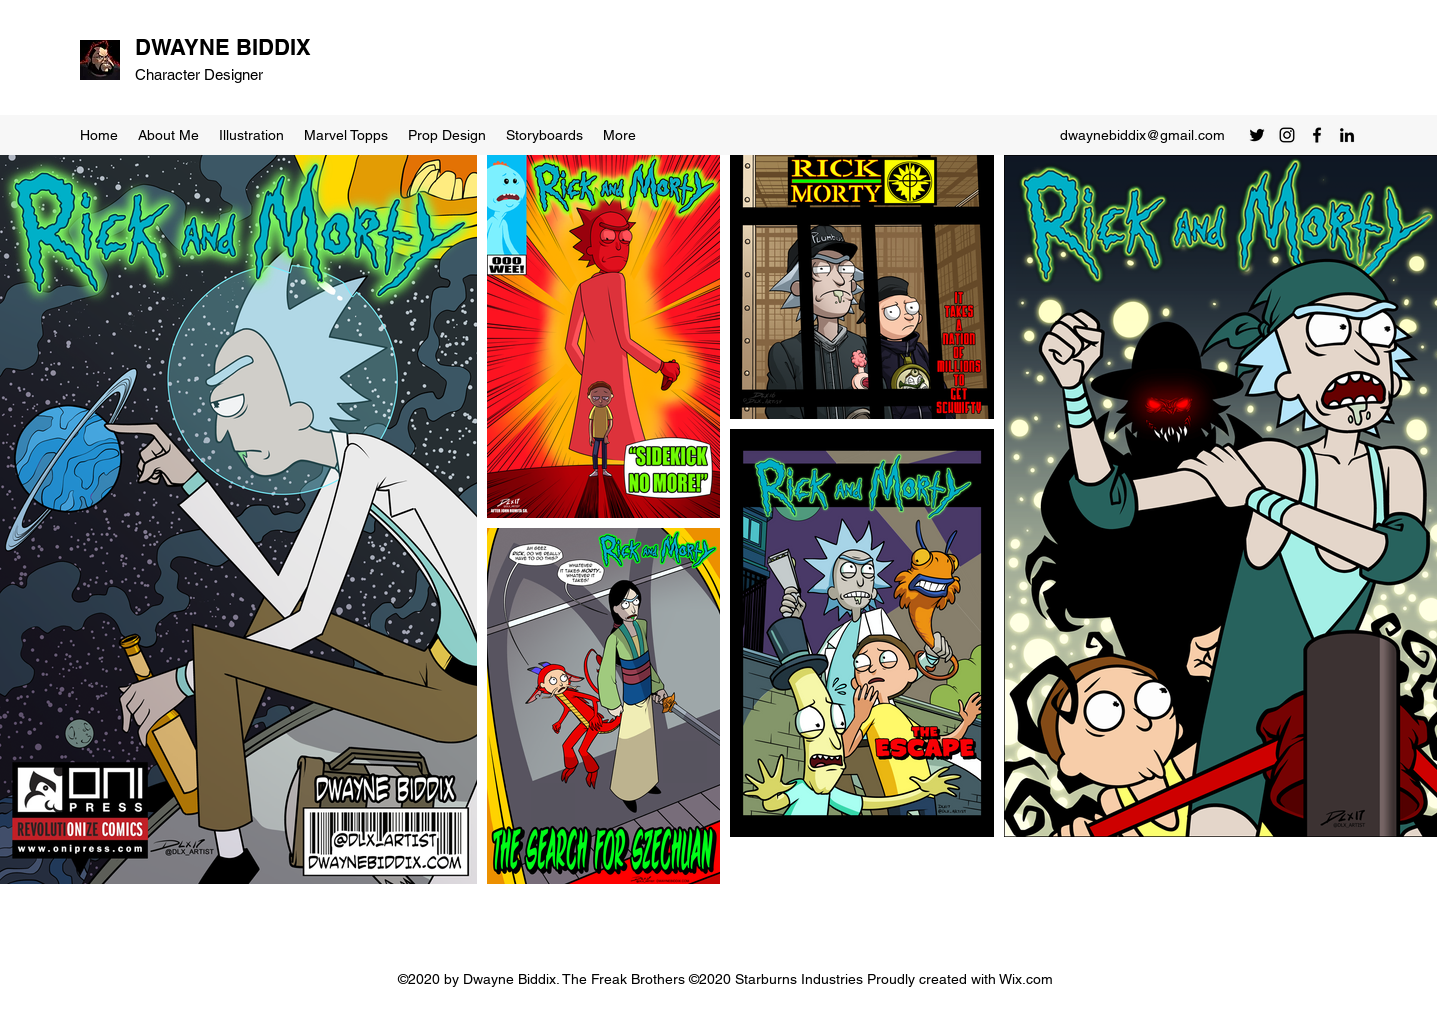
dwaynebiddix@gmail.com (1142, 135)
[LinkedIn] (1347, 135)
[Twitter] (1257, 135)
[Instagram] (1287, 135)
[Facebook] (1317, 135)
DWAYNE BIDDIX (223, 47)
